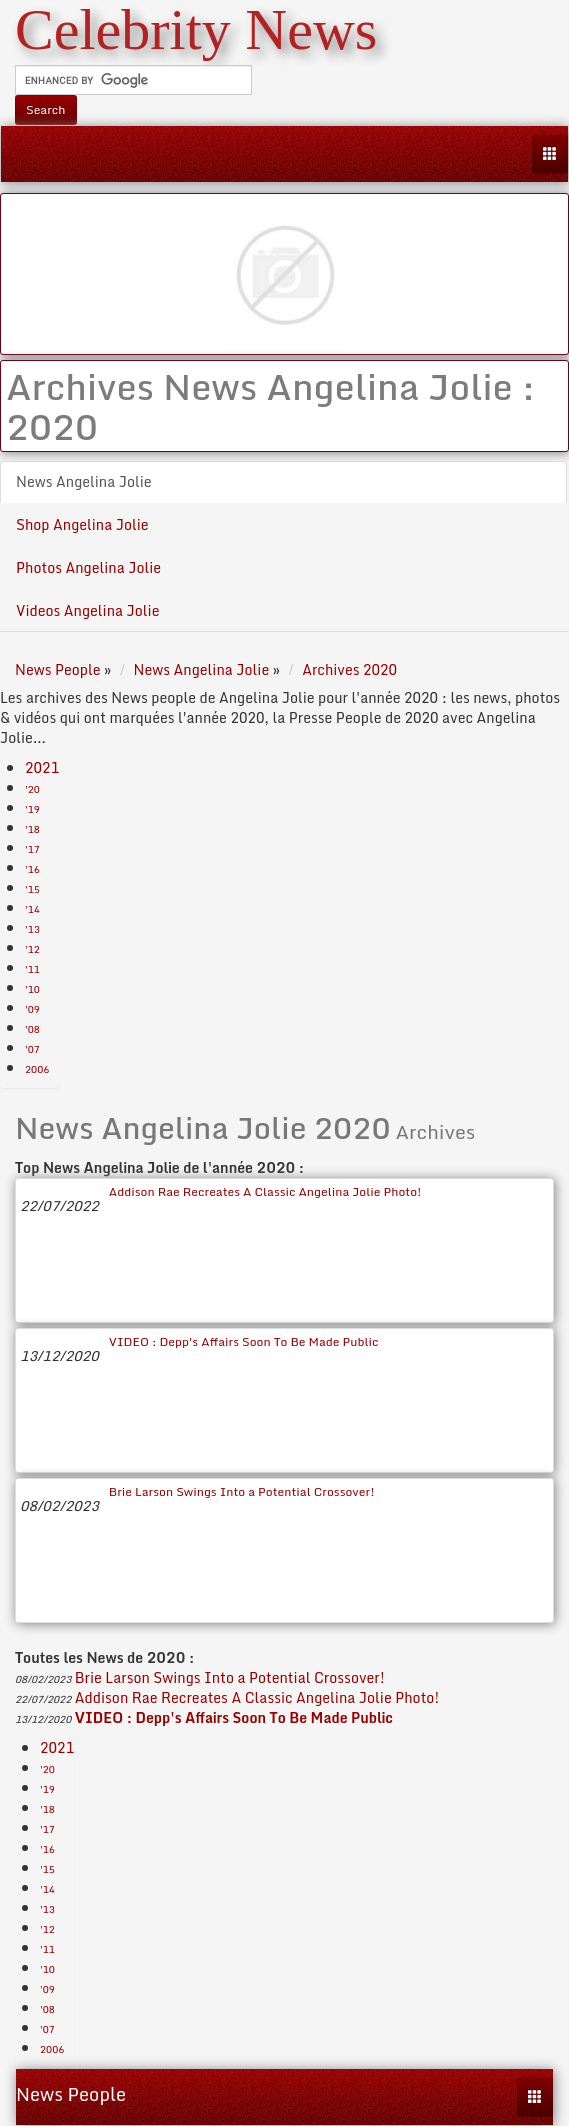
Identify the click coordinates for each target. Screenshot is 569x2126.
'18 (32, 829)
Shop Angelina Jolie (82, 524)
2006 (37, 1069)
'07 (32, 1049)
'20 (32, 789)
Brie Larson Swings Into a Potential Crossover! (242, 1491)
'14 (32, 909)
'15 (32, 889)
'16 (32, 869)
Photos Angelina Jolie (88, 567)
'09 (32, 1009)
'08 (32, 1029)
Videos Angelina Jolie (87, 610)
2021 (42, 767)
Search (46, 109)
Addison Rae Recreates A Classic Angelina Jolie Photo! (265, 1191)
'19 (32, 809)
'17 (32, 849)
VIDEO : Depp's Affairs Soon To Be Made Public (244, 1341)
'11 (32, 969)
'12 (32, 949)
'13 (32, 929)
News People (71, 2094)
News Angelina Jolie (84, 481)
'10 (32, 989)
